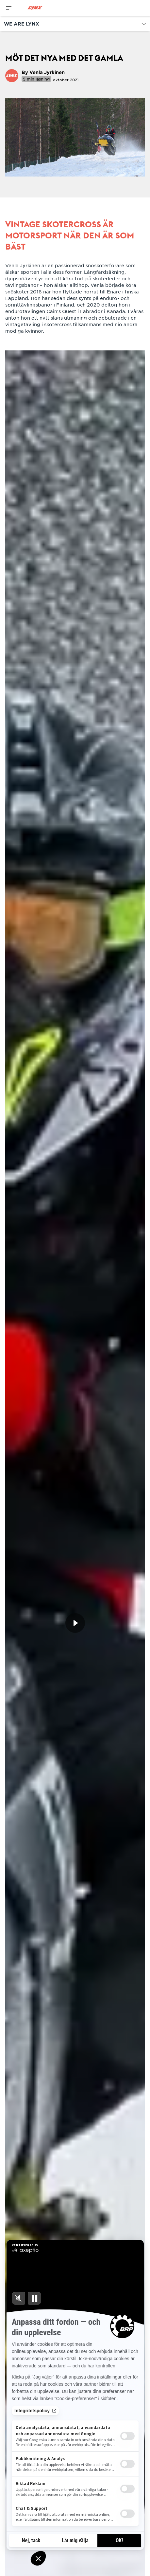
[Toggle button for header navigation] (9, 8)
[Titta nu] (75, 1623)
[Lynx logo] (35, 8)
